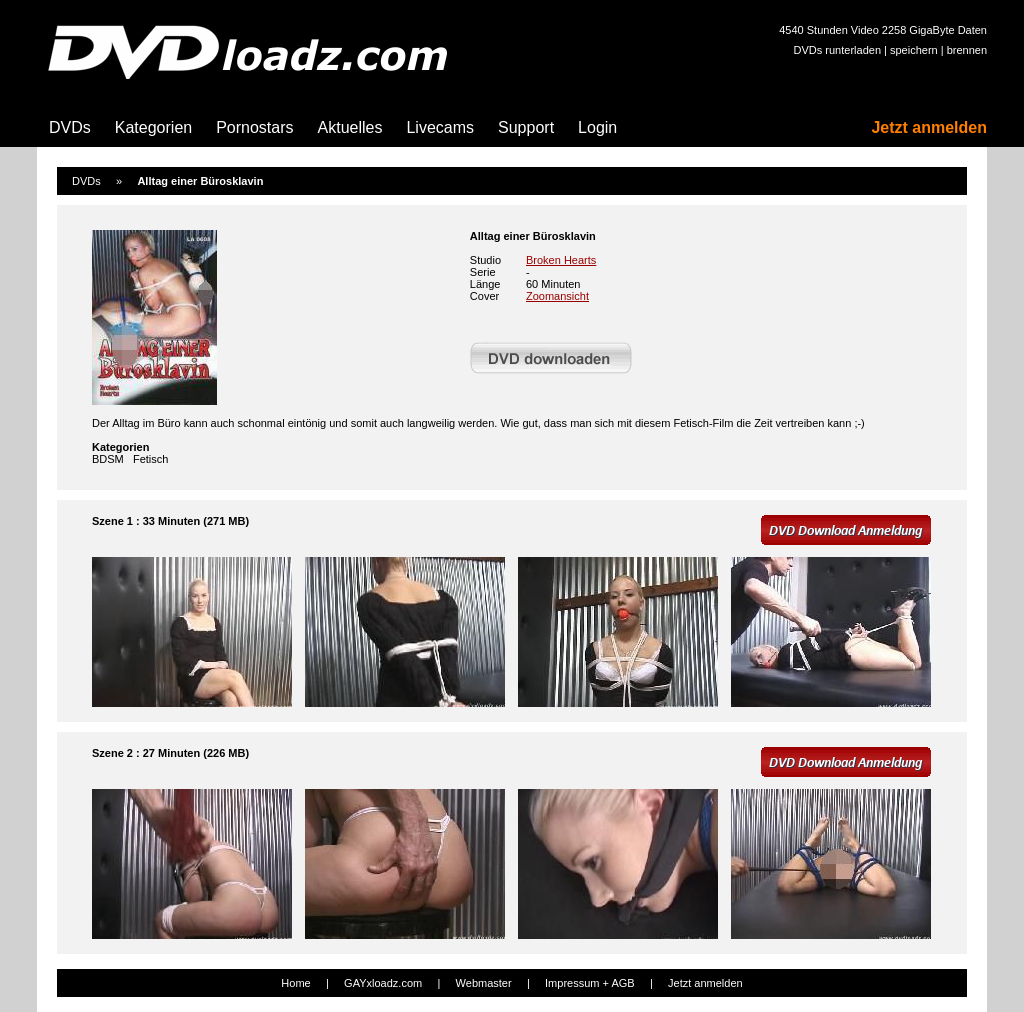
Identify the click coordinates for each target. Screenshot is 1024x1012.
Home (295, 983)
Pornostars (254, 127)
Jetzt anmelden (929, 127)
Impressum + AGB (590, 983)
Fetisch (150, 459)
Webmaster (484, 983)
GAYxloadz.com (383, 983)
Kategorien (153, 127)
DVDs (70, 127)
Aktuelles (350, 127)
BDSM (108, 459)
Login (597, 127)
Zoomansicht (557, 296)
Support (526, 127)
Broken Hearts (561, 260)
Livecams (440, 127)
